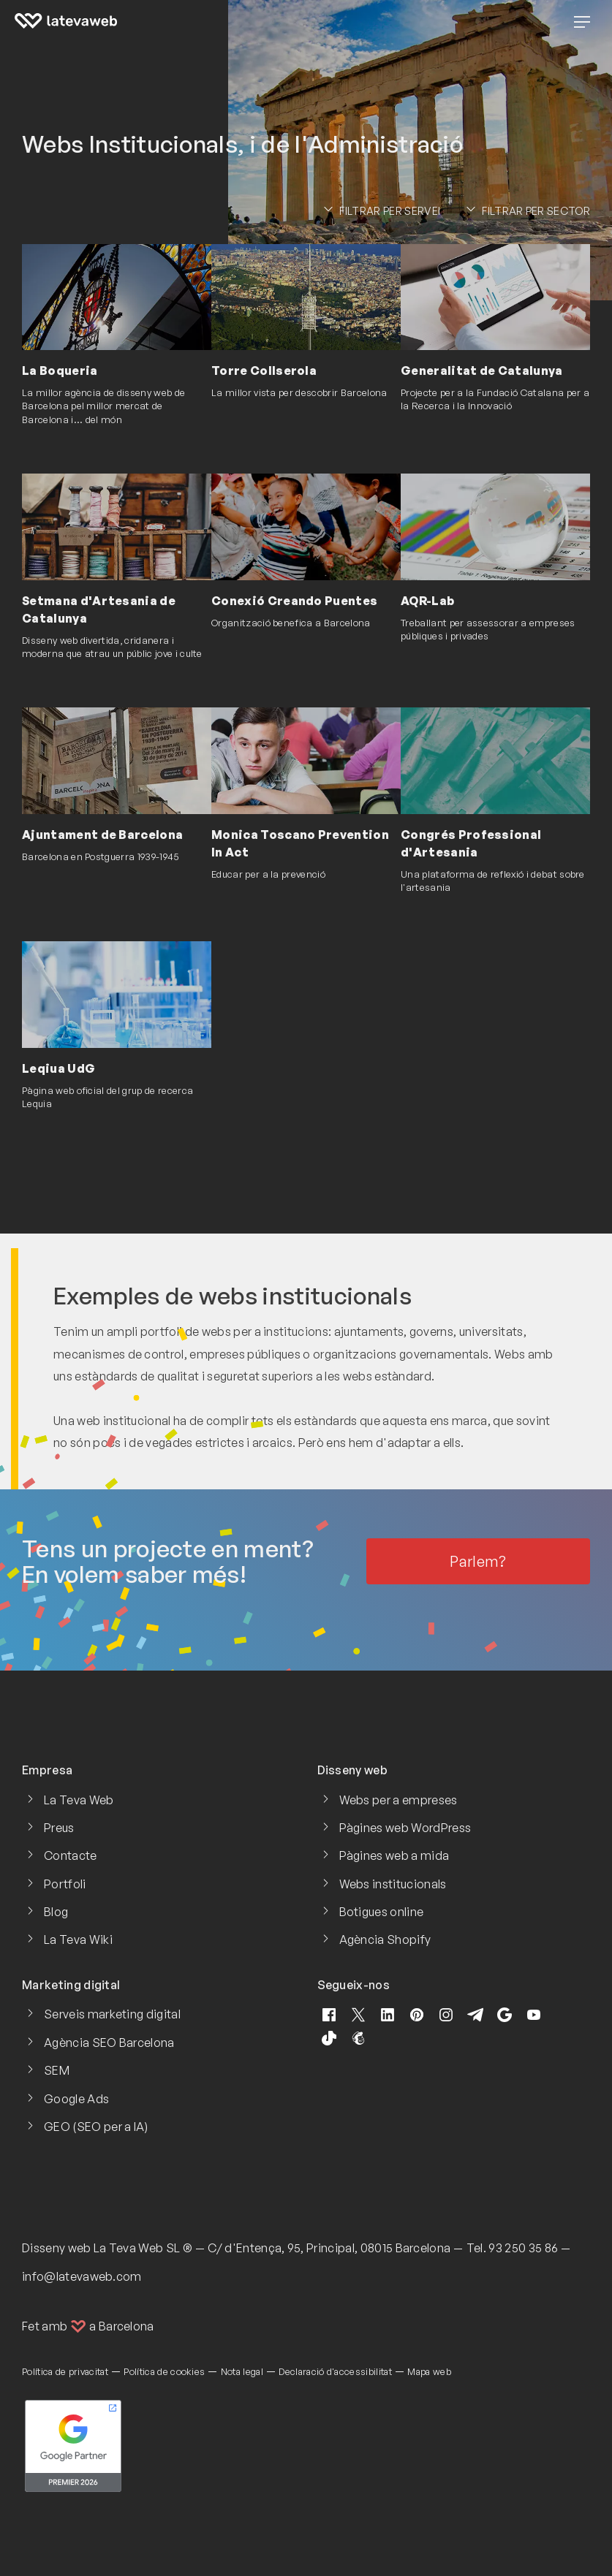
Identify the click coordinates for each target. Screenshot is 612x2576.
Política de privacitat (65, 2371)
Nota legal (242, 2371)
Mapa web (429, 2371)
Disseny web (56, 2248)
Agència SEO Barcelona (109, 2042)
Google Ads (76, 2098)
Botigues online (381, 1911)
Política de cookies (164, 2371)
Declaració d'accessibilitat (335, 2371)
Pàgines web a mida (394, 1855)
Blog (56, 1911)
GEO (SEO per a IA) (96, 2126)
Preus (59, 1827)
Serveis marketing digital (112, 2014)
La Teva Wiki (78, 1939)
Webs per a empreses (398, 1800)
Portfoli (65, 1884)
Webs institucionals (393, 1884)
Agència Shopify (385, 1939)
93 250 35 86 (523, 2248)
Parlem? (478, 1561)
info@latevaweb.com (82, 2276)
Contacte (70, 1855)
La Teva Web (79, 1800)
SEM (56, 2070)
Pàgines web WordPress (405, 1827)
